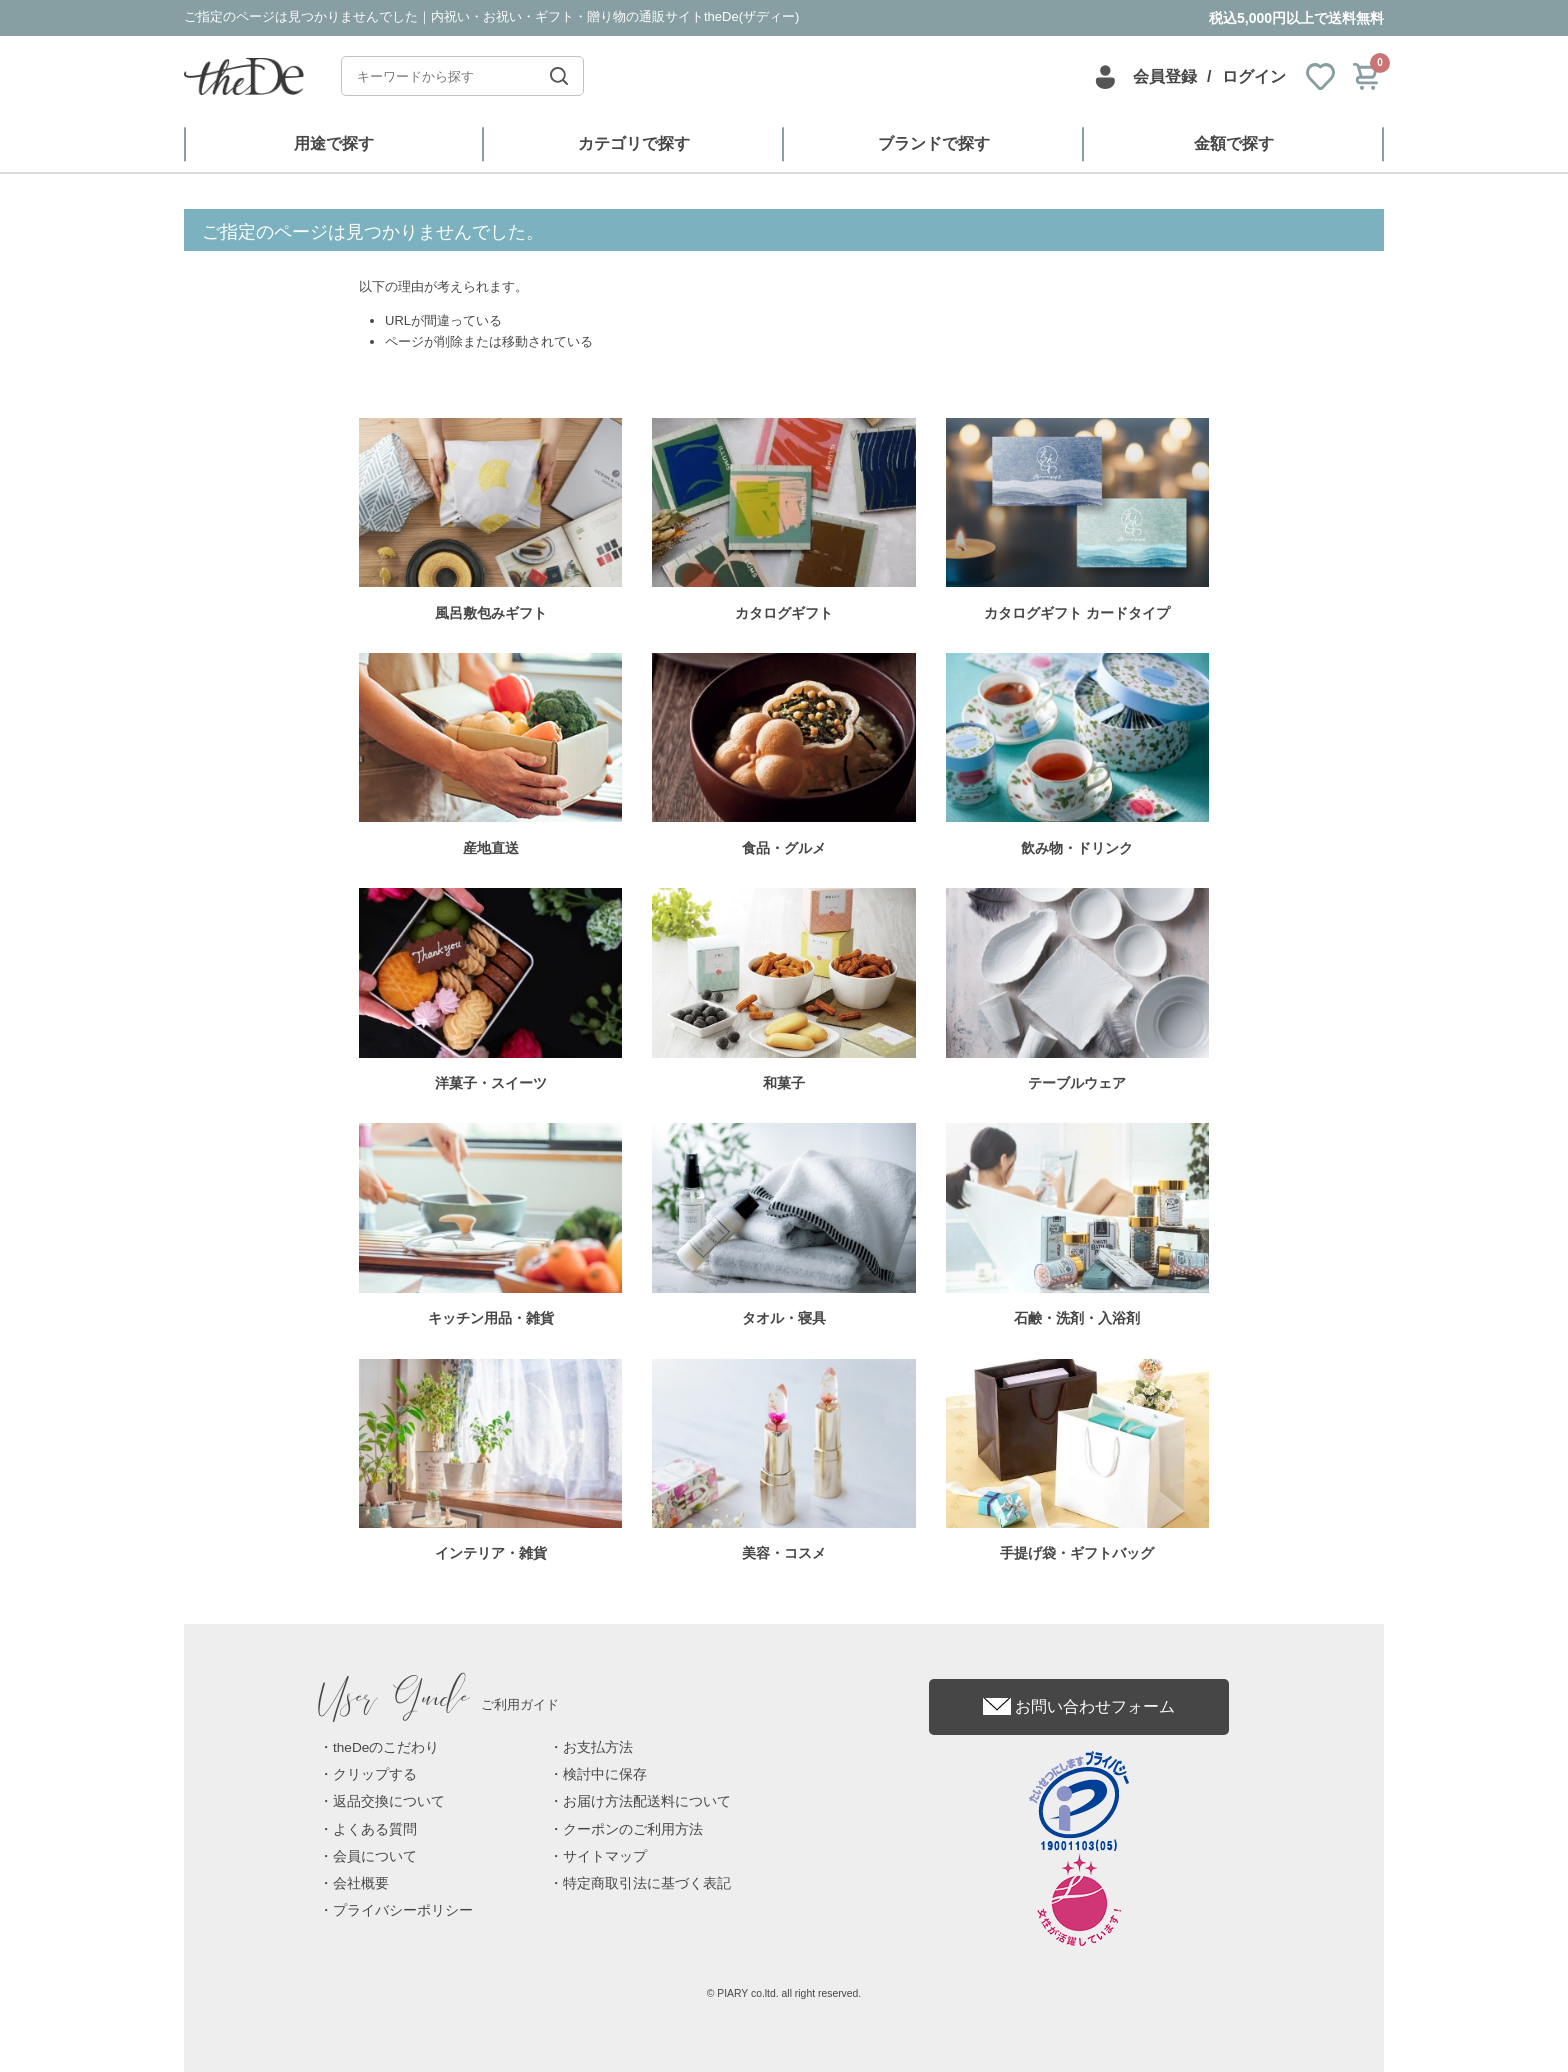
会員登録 (1165, 76)
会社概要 (361, 1883)
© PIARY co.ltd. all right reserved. (784, 1993)
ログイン (1254, 76)
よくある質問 (375, 1829)
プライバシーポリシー (403, 1910)
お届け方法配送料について (647, 1801)
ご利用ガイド (439, 1704)
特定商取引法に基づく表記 (647, 1883)
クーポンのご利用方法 (633, 1829)
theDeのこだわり (386, 1747)
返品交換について (389, 1801)
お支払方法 (598, 1747)
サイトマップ (605, 1856)
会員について (375, 1856)
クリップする (375, 1774)
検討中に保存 (605, 1774)
